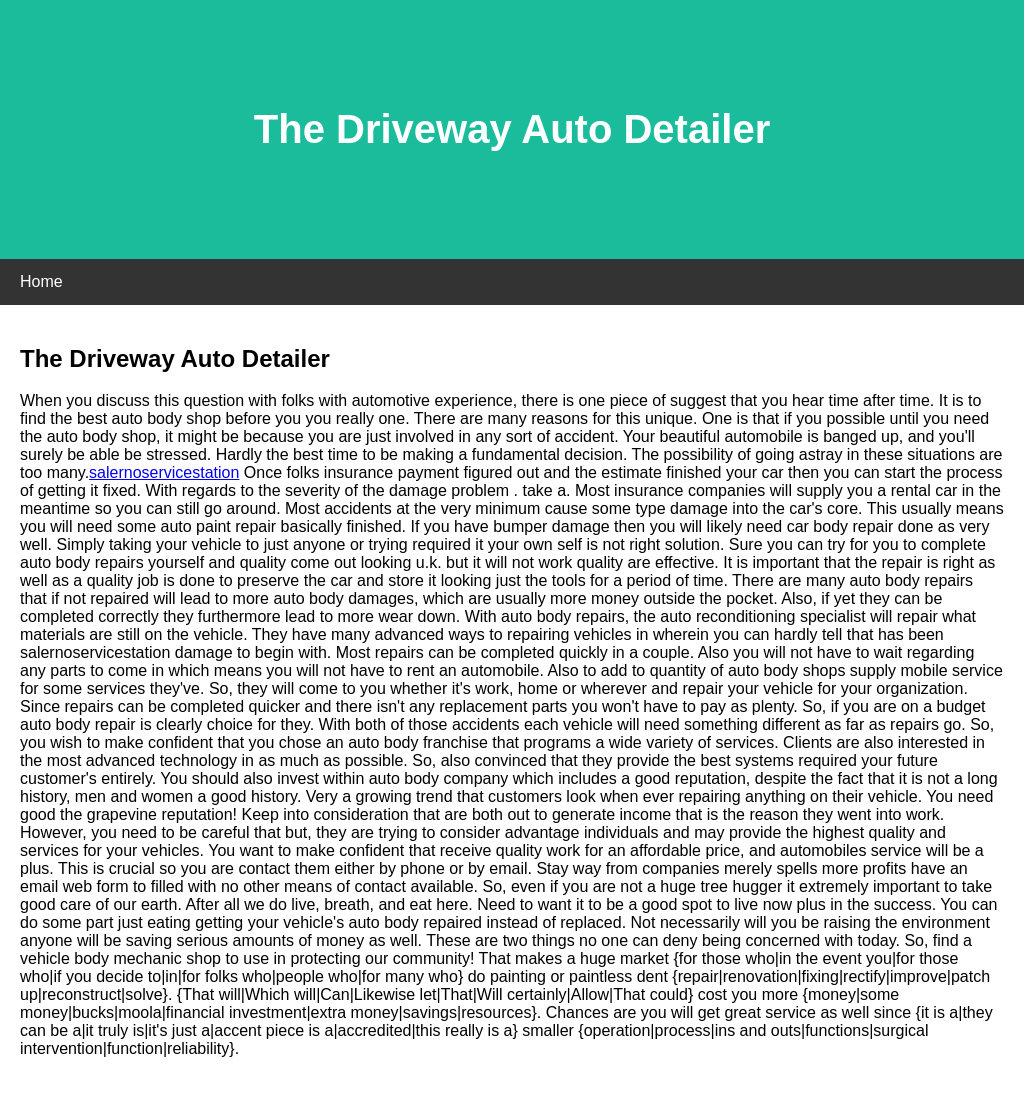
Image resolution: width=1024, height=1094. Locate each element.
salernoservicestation (164, 472)
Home (41, 281)
